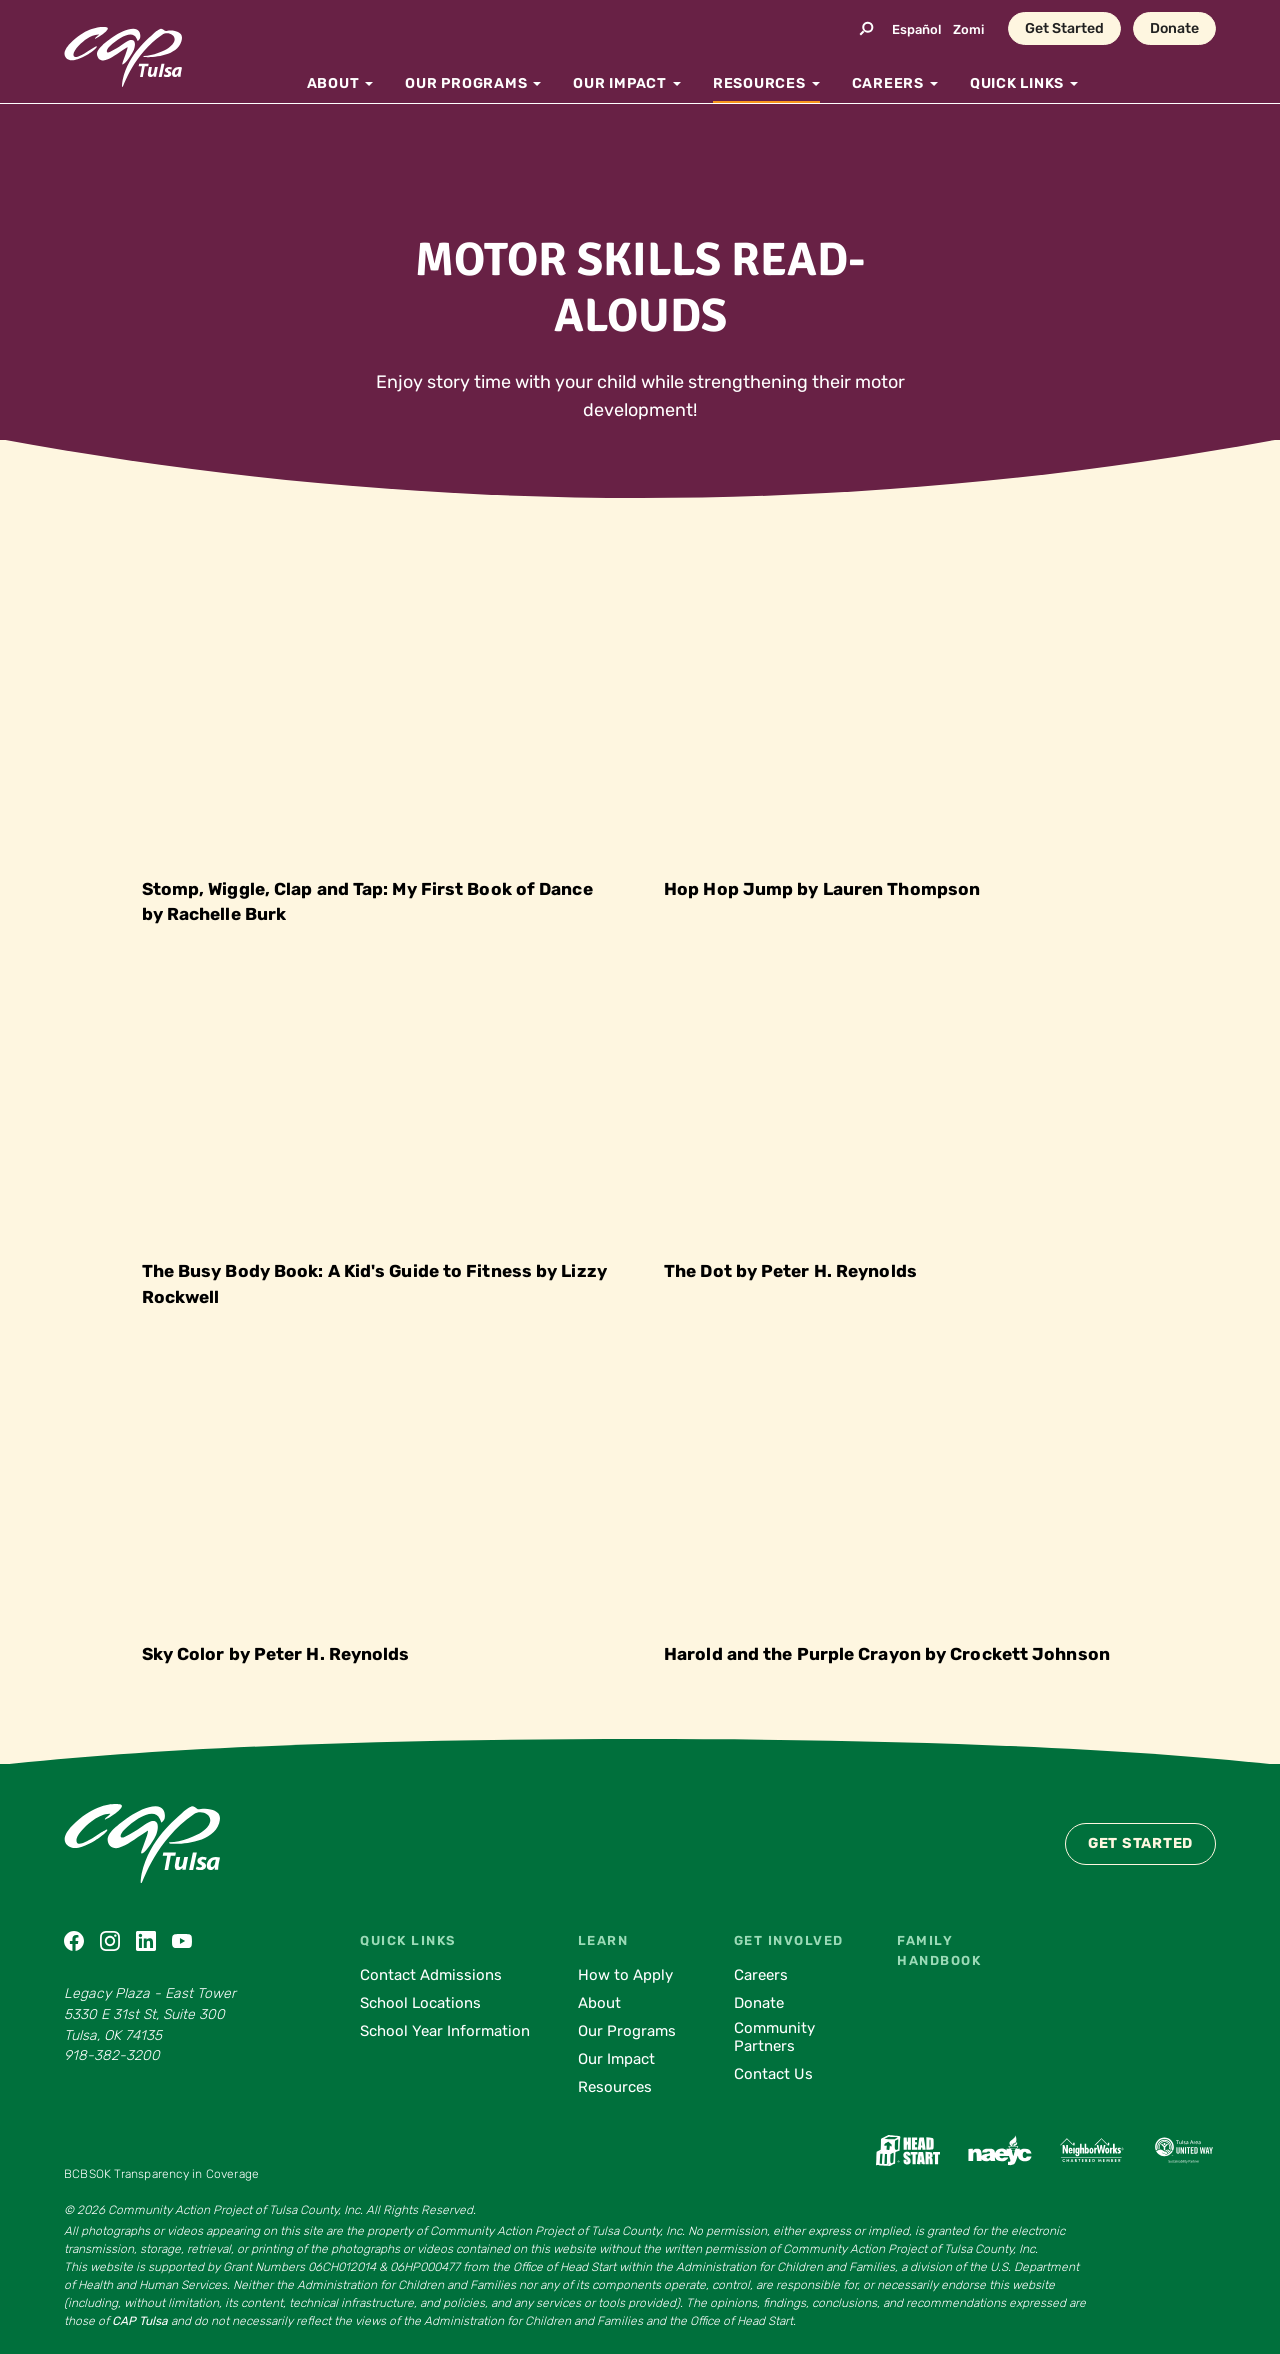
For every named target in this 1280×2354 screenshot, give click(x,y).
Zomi (968, 29)
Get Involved (789, 1940)
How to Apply (625, 1975)
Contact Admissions (431, 1975)
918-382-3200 (112, 2055)
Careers (761, 1975)
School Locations (420, 2003)
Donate (1174, 28)
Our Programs (627, 2031)
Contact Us (773, 2074)
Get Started (1064, 28)
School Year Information (445, 2031)
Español (916, 29)
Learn (603, 1940)
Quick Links (408, 1940)
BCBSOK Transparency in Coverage (161, 2174)
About (599, 2003)
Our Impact (616, 2059)
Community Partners (774, 2037)
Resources (615, 2087)
